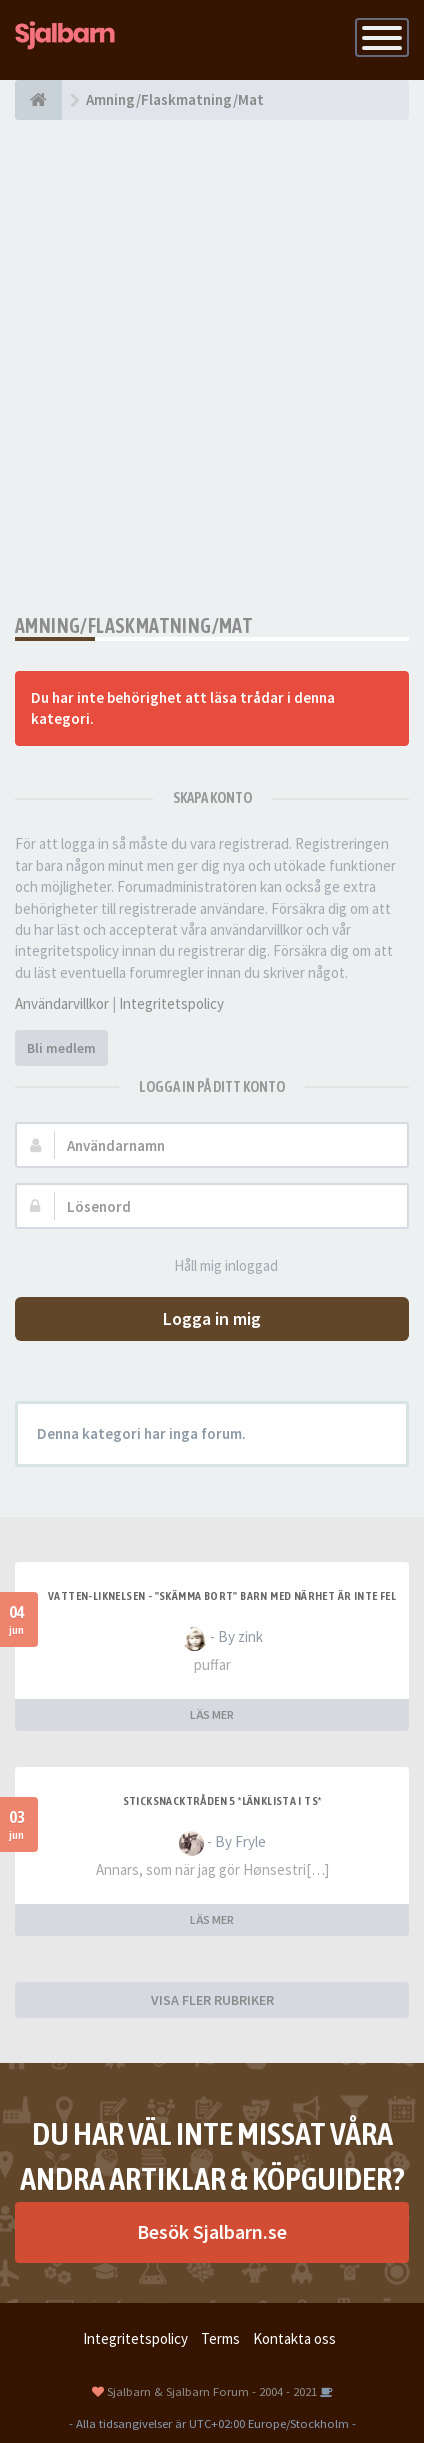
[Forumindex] (38, 100)
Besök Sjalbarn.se (212, 2231)
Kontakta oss (294, 2338)
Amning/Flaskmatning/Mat (134, 625)
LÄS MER (212, 1714)
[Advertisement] (212, 367)
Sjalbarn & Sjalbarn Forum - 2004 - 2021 (212, 2391)
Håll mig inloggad (215, 1266)
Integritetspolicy (171, 1003)
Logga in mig (212, 1318)
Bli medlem (61, 1048)
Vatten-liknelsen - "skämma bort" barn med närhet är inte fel (222, 1596)
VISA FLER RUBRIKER (212, 2000)
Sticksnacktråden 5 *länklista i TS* (222, 1801)
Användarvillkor (62, 1003)
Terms (220, 2338)
